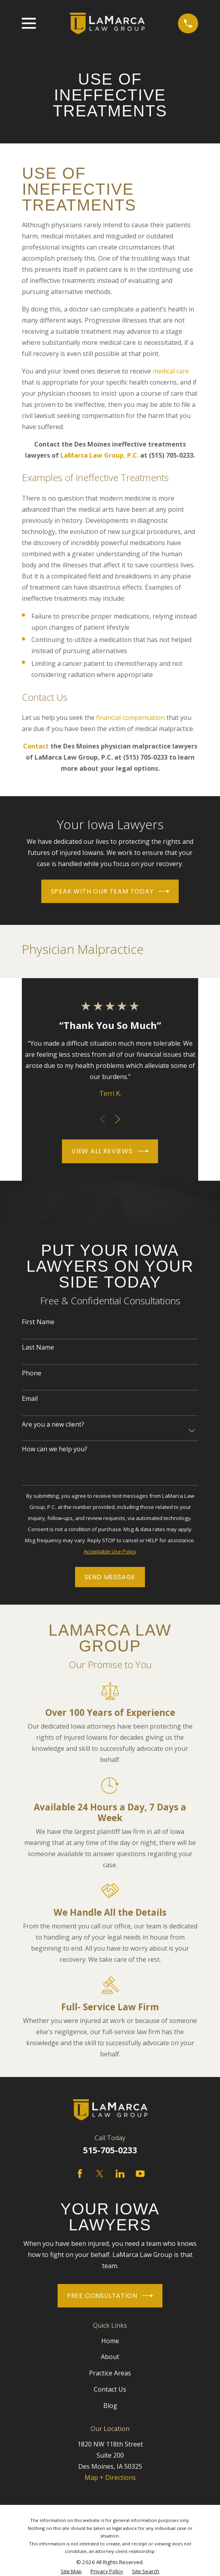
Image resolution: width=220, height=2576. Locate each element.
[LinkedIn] (120, 2173)
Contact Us (110, 2389)
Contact (36, 746)
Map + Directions (110, 2477)
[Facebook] (79, 2173)
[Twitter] (99, 2173)
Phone (31, 1373)
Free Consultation (110, 2295)
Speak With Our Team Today (110, 891)
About (110, 2356)
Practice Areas (110, 2373)
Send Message (110, 1577)
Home (110, 2340)
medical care (170, 371)
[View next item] (117, 1119)
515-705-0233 (110, 2150)
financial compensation (130, 717)
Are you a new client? (53, 1424)
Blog (110, 2405)
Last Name (38, 1347)
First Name (38, 1322)
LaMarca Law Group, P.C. (99, 455)
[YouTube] (140, 2173)
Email (30, 1398)
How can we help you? (54, 1449)
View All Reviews (110, 1151)
